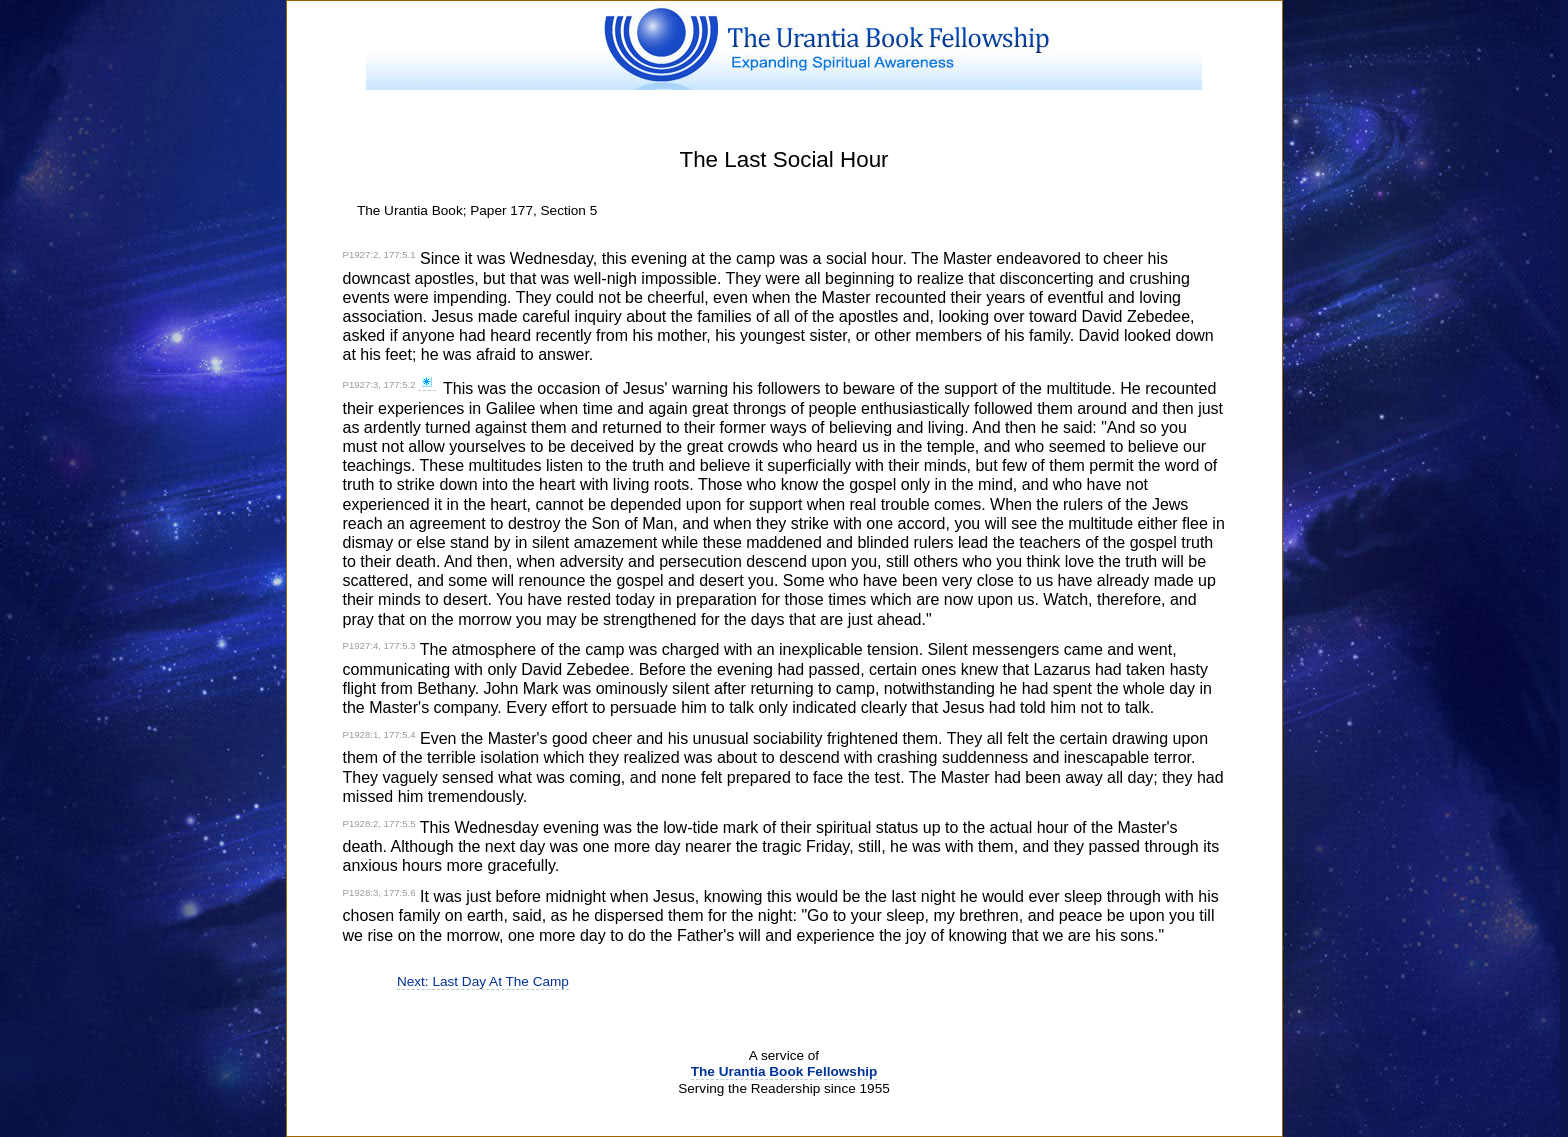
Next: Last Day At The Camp (483, 981)
